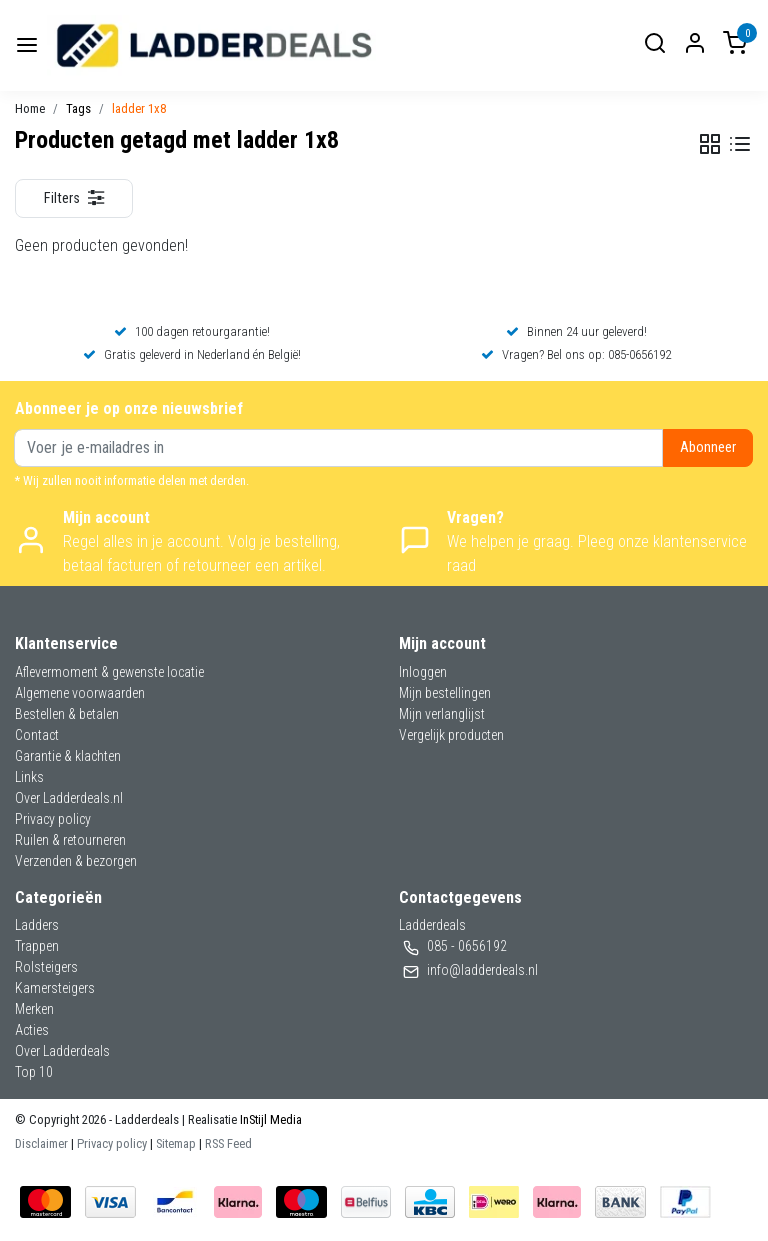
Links (29, 777)
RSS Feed (228, 1143)
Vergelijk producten (451, 735)
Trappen (37, 946)
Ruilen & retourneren (70, 840)
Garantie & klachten (68, 756)
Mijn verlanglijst (442, 714)
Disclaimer (41, 1143)
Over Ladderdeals (62, 1051)
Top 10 (34, 1072)
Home (30, 108)
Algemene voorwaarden (80, 693)
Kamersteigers (55, 988)
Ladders (37, 925)
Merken (34, 1009)
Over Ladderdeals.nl (69, 798)
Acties (32, 1030)
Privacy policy (53, 819)
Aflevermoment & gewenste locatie (109, 672)
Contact (37, 735)
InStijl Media (269, 1119)
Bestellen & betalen (67, 714)
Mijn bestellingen (445, 693)
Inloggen (423, 672)
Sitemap (176, 1143)
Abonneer (708, 447)
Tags (78, 108)
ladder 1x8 (139, 108)
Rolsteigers (46, 967)
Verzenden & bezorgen (76, 861)
